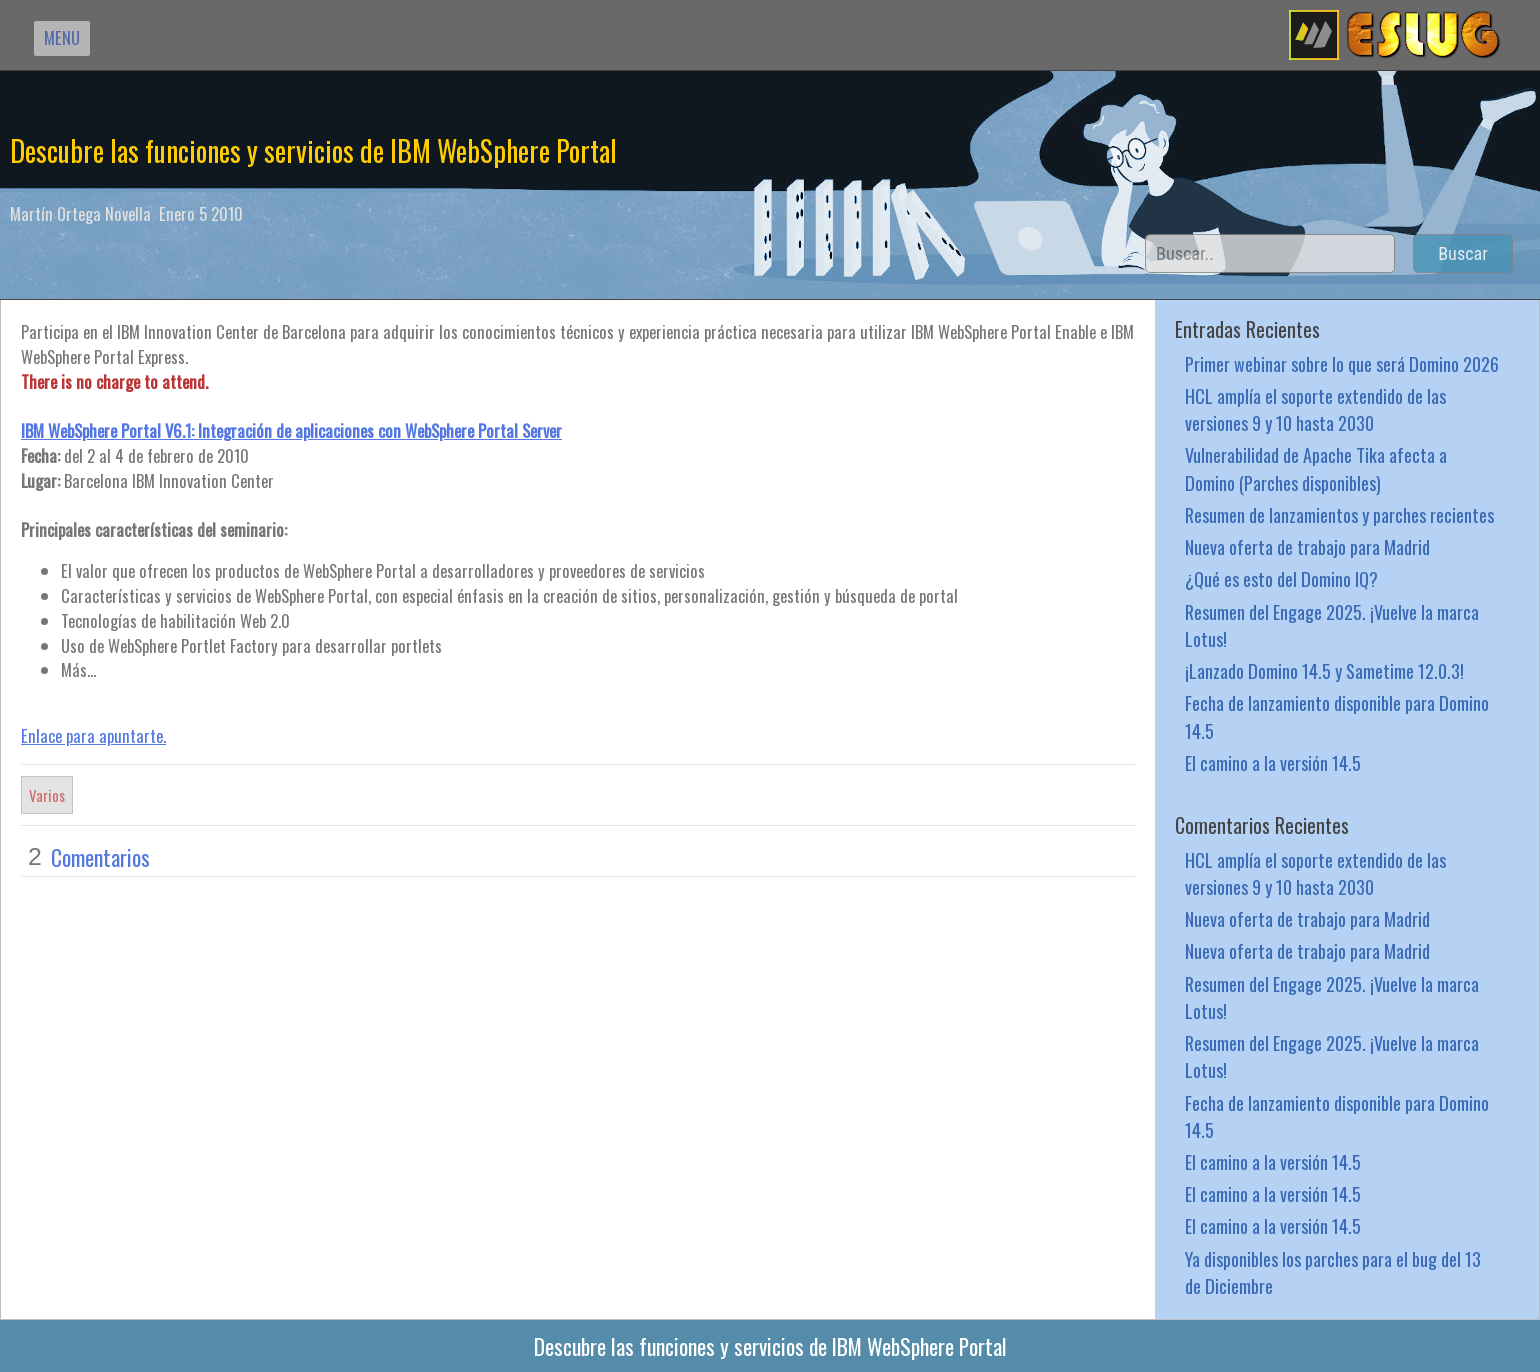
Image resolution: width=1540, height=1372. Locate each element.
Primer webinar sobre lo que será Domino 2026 (1342, 363)
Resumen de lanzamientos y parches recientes (1339, 514)
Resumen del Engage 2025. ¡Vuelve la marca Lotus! (1332, 625)
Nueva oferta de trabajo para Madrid (1307, 546)
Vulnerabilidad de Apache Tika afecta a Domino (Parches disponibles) (1316, 468)
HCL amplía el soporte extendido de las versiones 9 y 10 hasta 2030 (1315, 409)
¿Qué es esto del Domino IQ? (1281, 578)
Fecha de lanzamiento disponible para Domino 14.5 (1337, 716)
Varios (47, 795)
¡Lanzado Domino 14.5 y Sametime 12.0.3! (1324, 670)
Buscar (1463, 253)
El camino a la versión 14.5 (1273, 762)
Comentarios (100, 857)
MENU (62, 37)
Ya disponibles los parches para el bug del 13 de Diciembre (1333, 1272)
